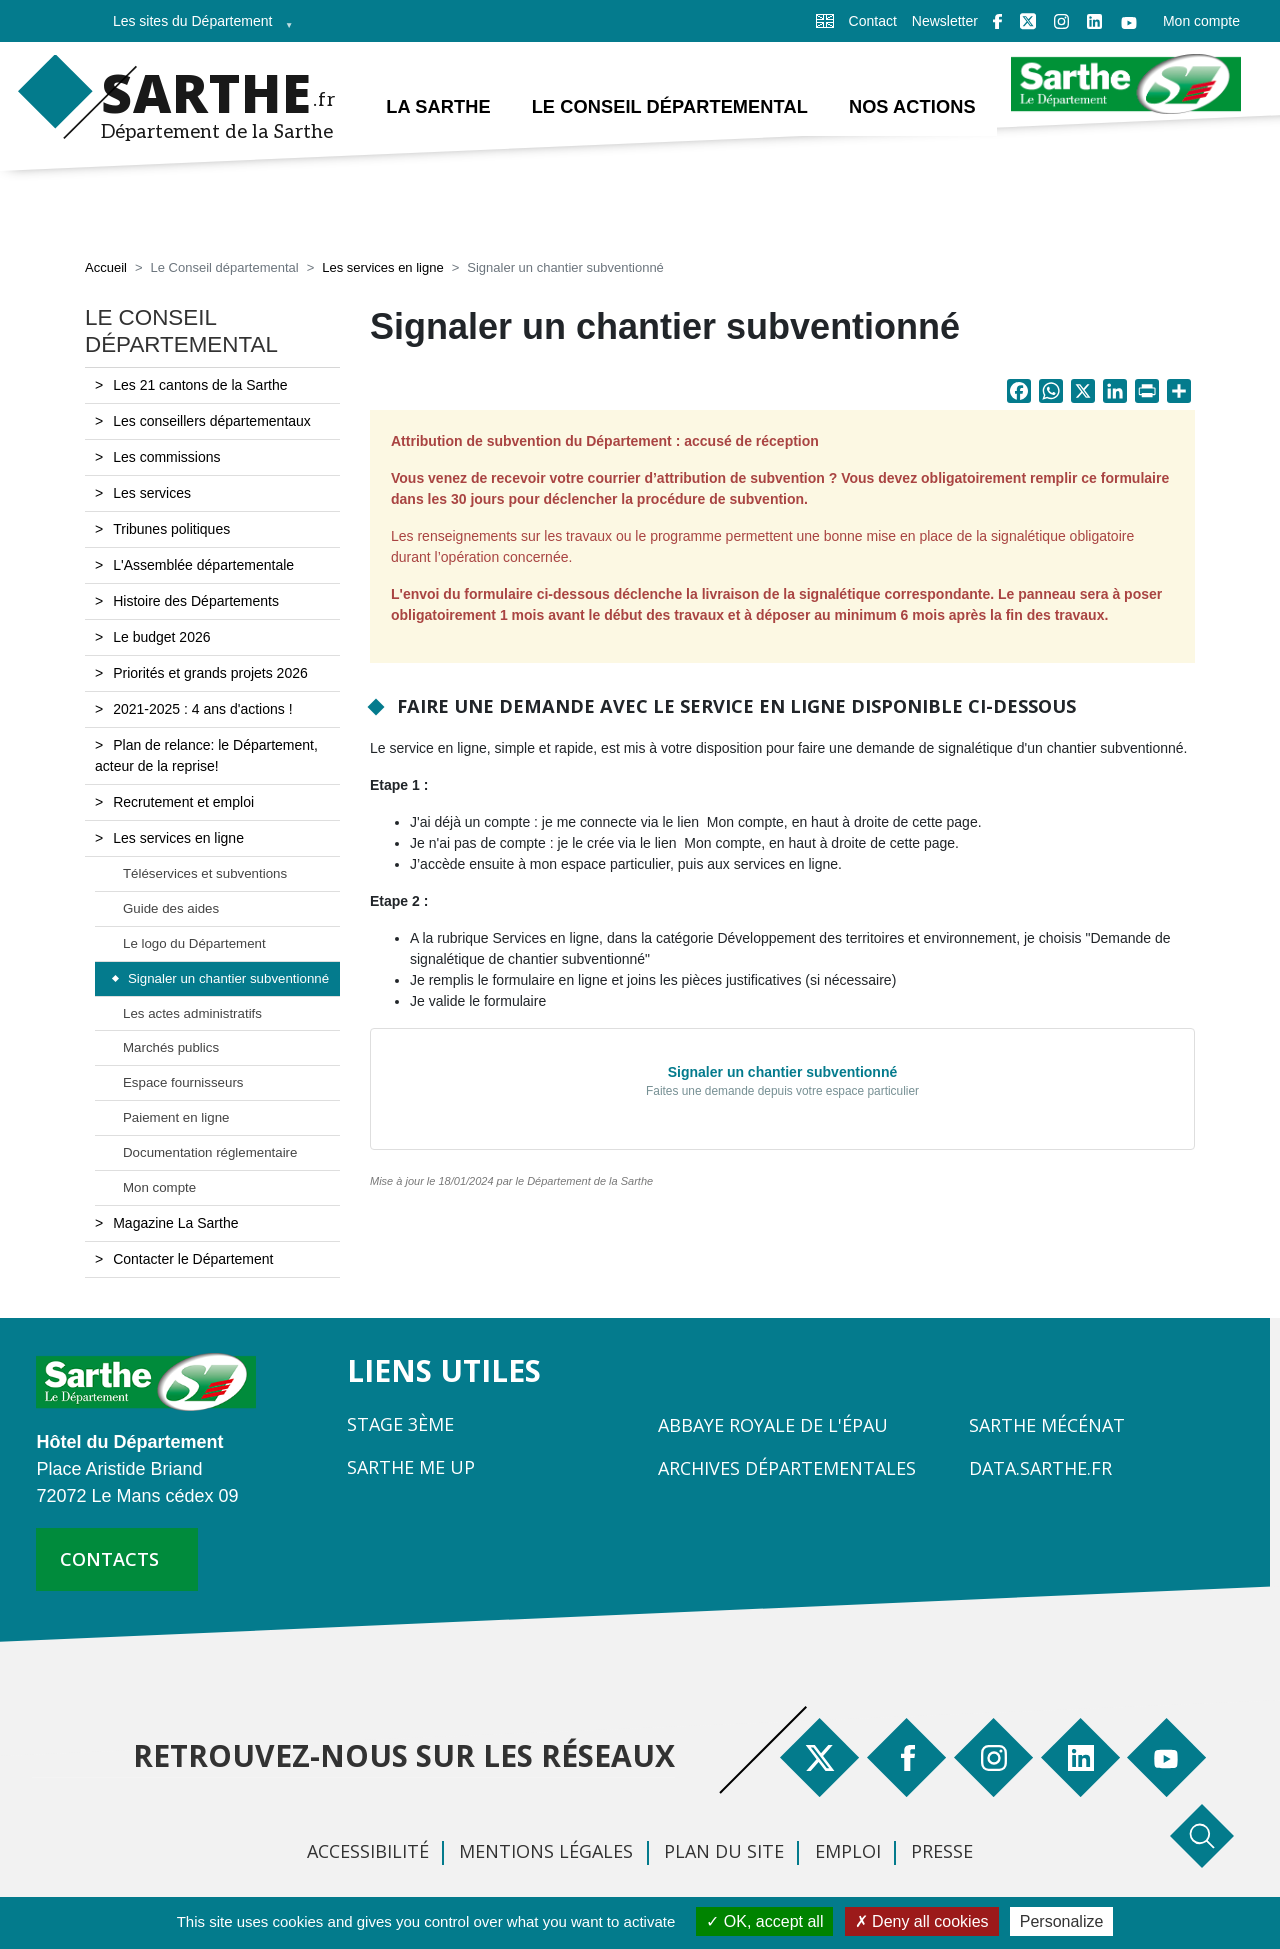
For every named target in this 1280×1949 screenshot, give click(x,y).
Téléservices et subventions (205, 873)
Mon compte (1201, 21)
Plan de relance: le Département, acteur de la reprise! (206, 755)
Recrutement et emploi (183, 802)
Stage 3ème (400, 1424)
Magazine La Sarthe (175, 1223)
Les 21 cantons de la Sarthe (200, 385)
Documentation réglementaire (210, 1152)
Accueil (106, 267)
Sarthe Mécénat (1047, 1425)
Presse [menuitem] (942, 1851)
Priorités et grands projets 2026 (210, 673)
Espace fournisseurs (183, 1082)
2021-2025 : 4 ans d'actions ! (202, 709)
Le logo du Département (194, 943)
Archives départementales (787, 1468)
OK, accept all (764, 1921)
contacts (109, 1559)
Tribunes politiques (171, 529)
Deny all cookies (922, 1921)
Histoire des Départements (196, 601)
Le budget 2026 (161, 637)
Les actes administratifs (192, 1013)
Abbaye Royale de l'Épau (773, 1425)
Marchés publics (171, 1047)
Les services (152, 493)
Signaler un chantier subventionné (228, 978)
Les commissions (166, 457)
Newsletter (945, 21)
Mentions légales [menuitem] (546, 1851)
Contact (873, 21)
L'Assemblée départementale (203, 565)
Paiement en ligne (176, 1117)
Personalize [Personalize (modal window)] (1062, 1921)
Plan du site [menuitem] (724, 1851)
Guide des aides (171, 908)
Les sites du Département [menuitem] (197, 27)
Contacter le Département (193, 1259)
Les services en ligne (382, 267)
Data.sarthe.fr (1040, 1468)
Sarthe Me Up (411, 1467)
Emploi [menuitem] (848, 1851)
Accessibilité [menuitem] (368, 1851)
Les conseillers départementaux (212, 421)
